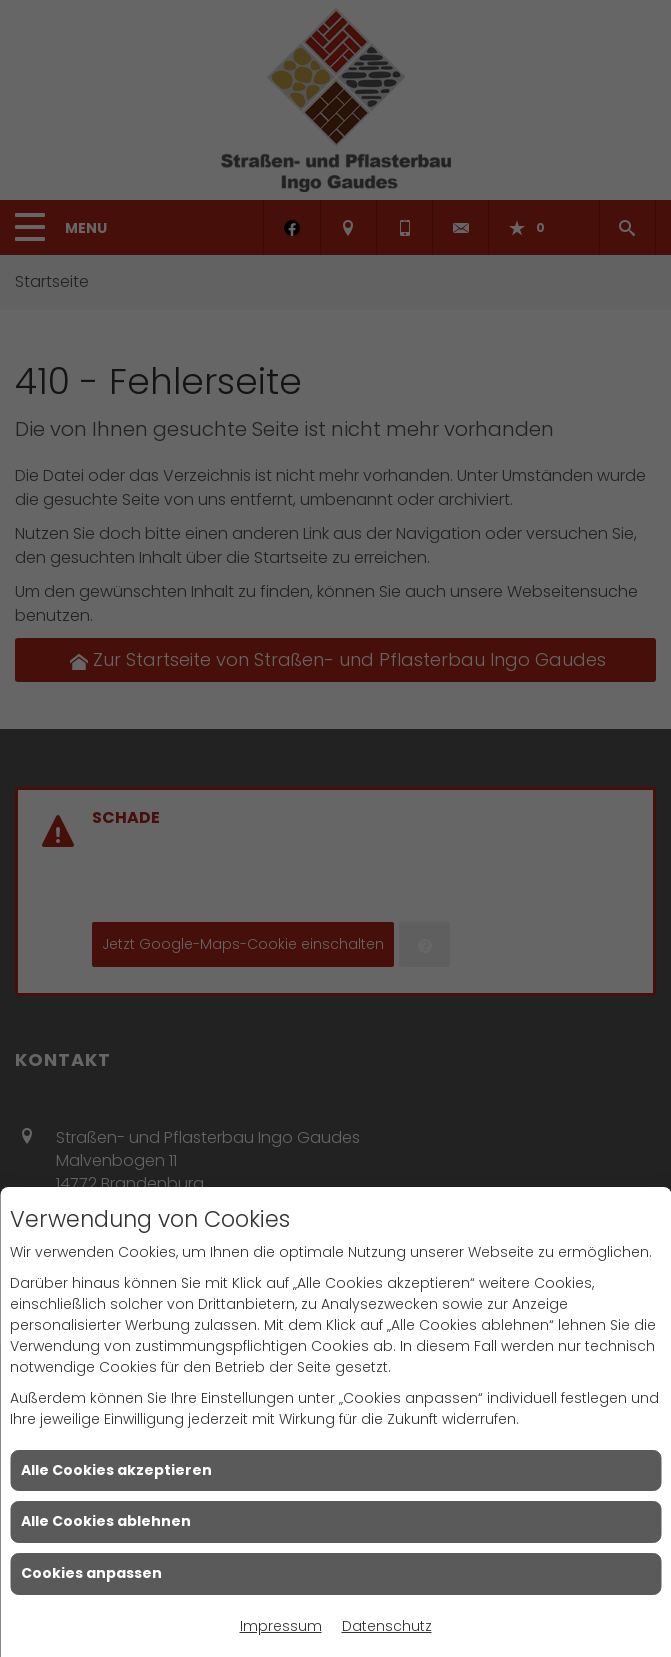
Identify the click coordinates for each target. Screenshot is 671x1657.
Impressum (281, 1626)
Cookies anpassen (91, 1573)
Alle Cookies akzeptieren (116, 1470)
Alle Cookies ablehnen (106, 1521)
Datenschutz (387, 1626)
